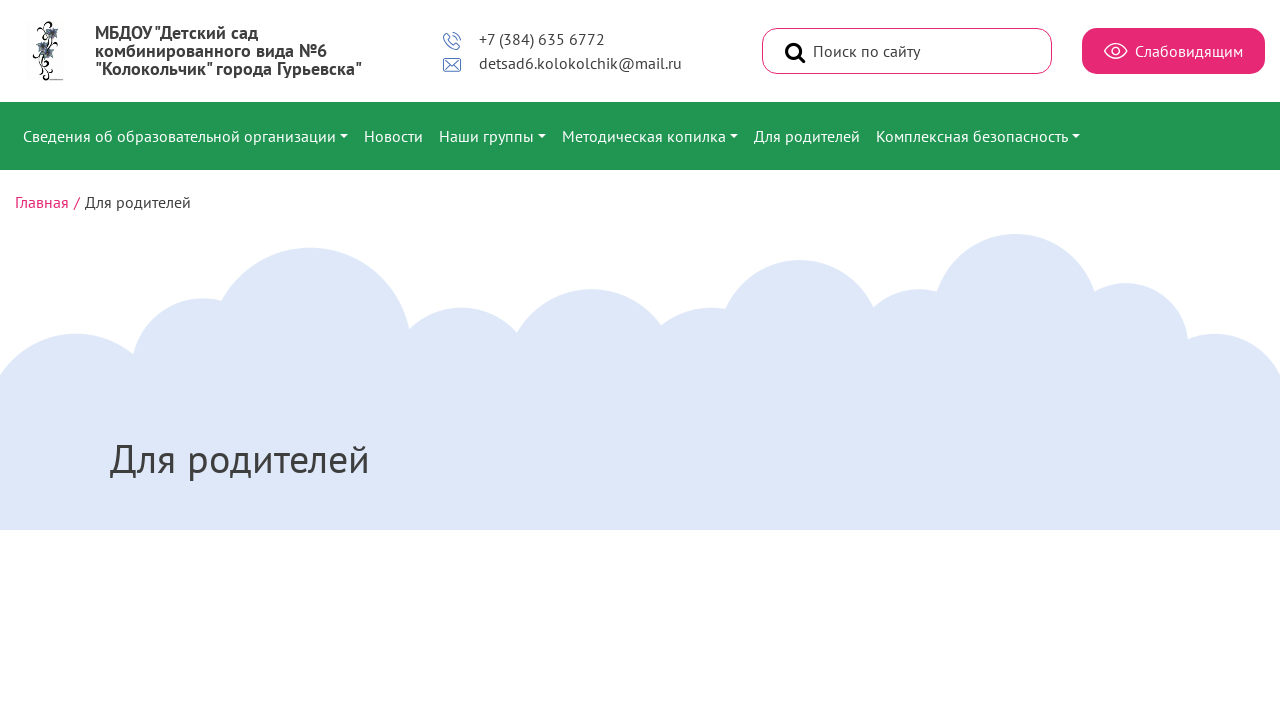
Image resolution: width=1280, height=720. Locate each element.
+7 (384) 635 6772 (523, 40)
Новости (393, 136)
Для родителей (807, 136)
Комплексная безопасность (972, 136)
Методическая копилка (644, 136)
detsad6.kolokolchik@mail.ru (562, 63)
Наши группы (486, 136)
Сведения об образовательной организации (179, 136)
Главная (42, 202)
